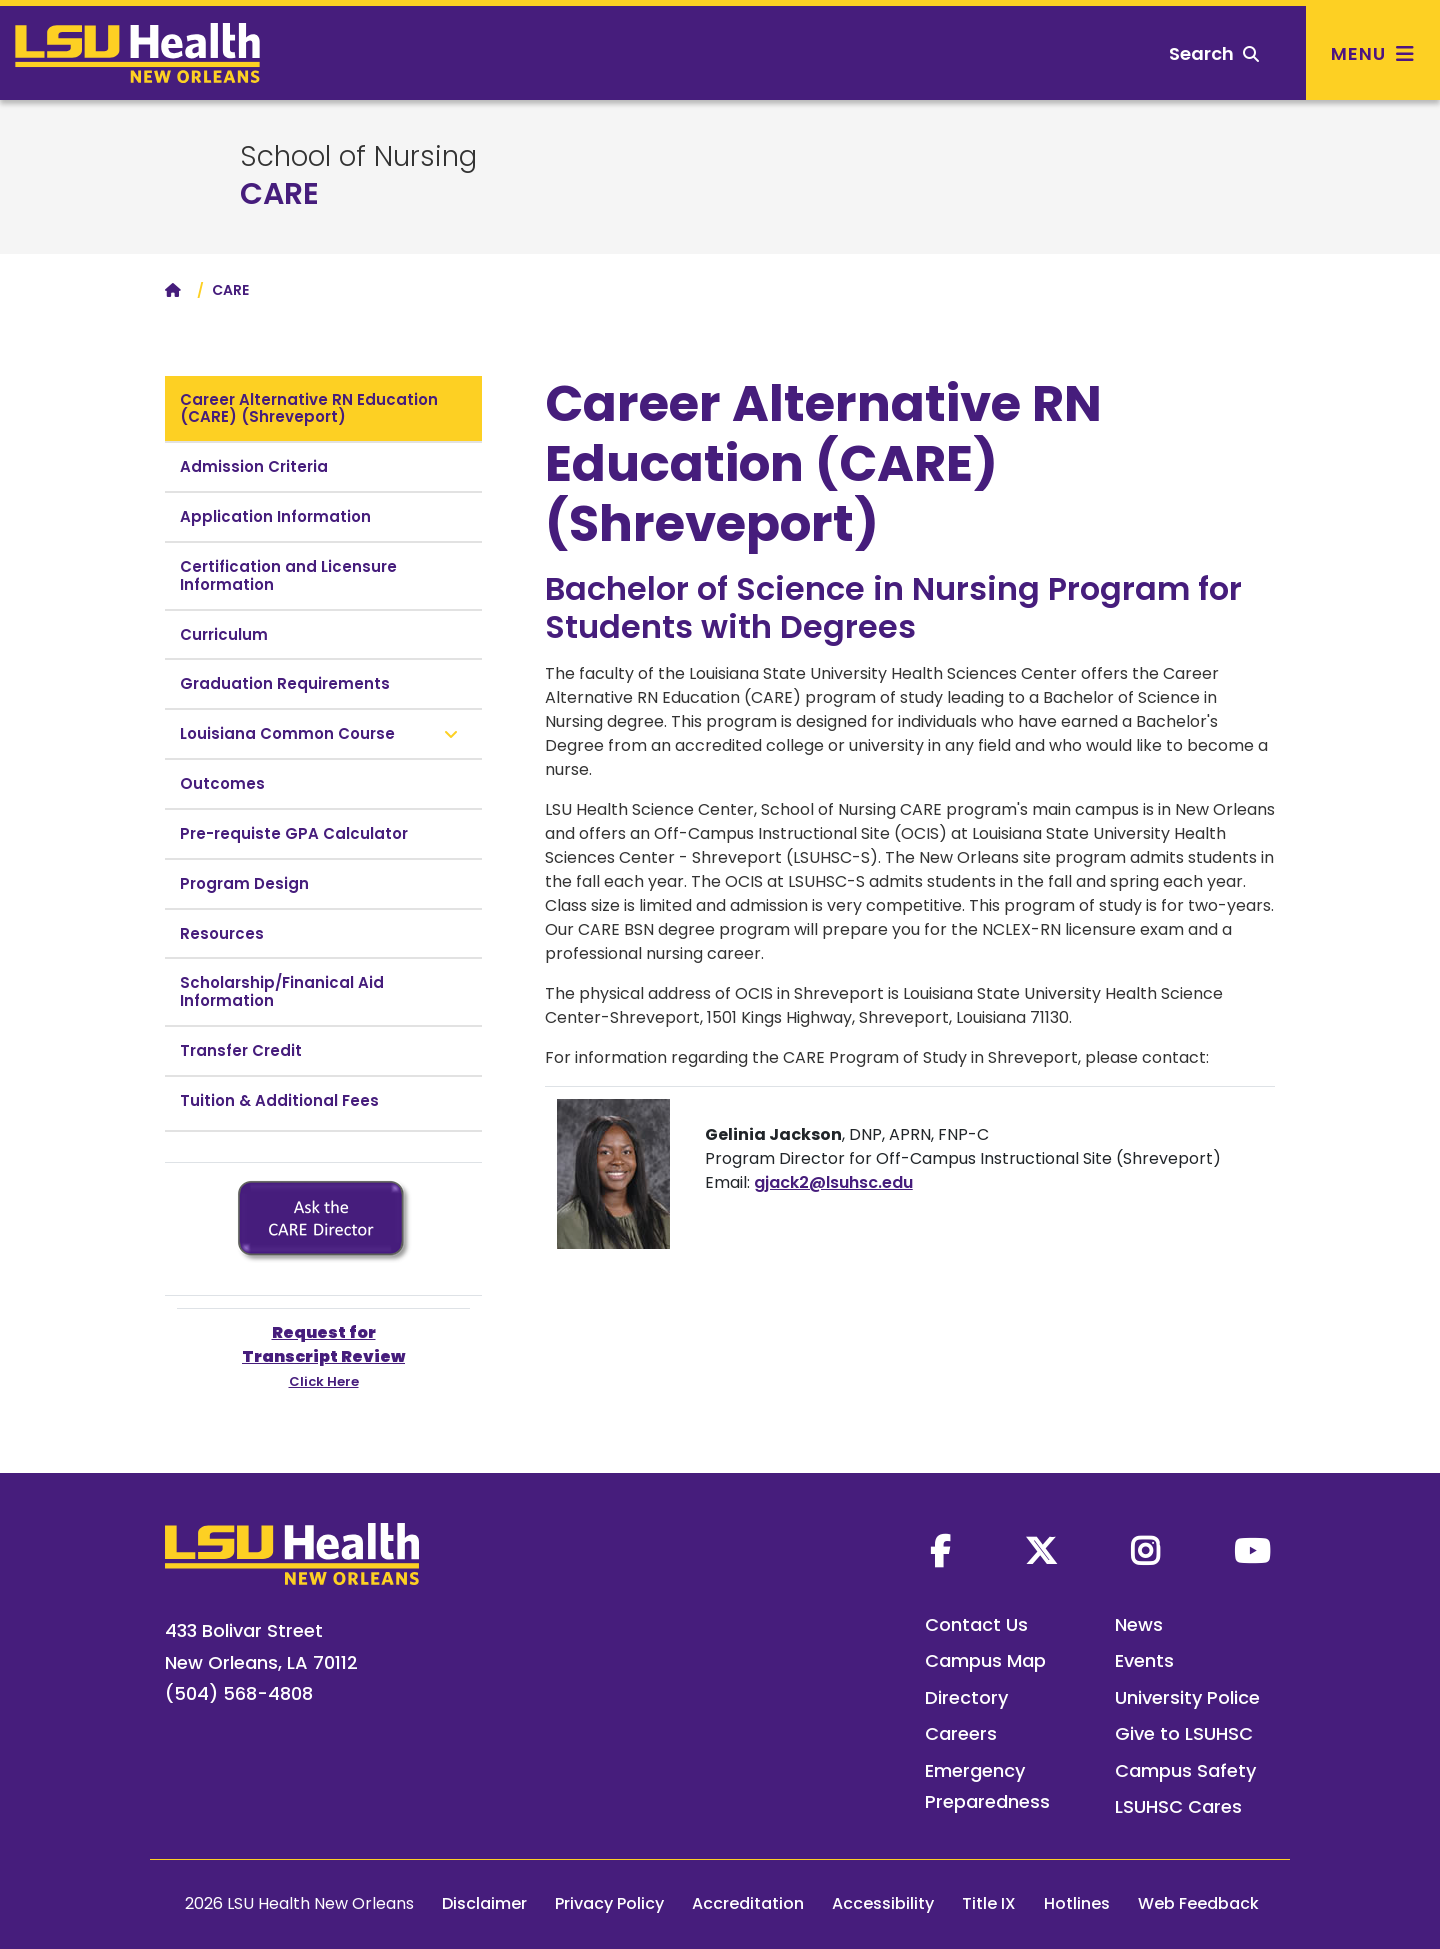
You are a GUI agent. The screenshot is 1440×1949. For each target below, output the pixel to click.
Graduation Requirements (285, 683)
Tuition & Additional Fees (279, 1100)
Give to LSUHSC (1184, 1733)
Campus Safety (1185, 1770)
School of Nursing (358, 157)
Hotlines (1077, 1903)
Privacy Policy (609, 1903)
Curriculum (224, 634)
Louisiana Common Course (287, 733)
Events (1144, 1660)
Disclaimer (484, 1903)
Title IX (989, 1903)
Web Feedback (1198, 1903)
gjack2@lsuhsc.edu (833, 1182)
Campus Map (985, 1660)
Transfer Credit (241, 1050)
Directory (966, 1697)
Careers (961, 1733)
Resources (222, 933)
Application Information (275, 516)
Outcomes (222, 783)
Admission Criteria (254, 466)
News (1139, 1624)
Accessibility (883, 1903)
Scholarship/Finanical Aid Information (282, 991)
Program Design (244, 883)
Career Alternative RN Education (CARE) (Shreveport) (309, 408)
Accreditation (748, 1903)
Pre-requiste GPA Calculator (294, 833)
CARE (279, 194)
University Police (1187, 1697)
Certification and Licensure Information (288, 575)
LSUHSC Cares (1178, 1806)
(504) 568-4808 (239, 1693)
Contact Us (976, 1624)
